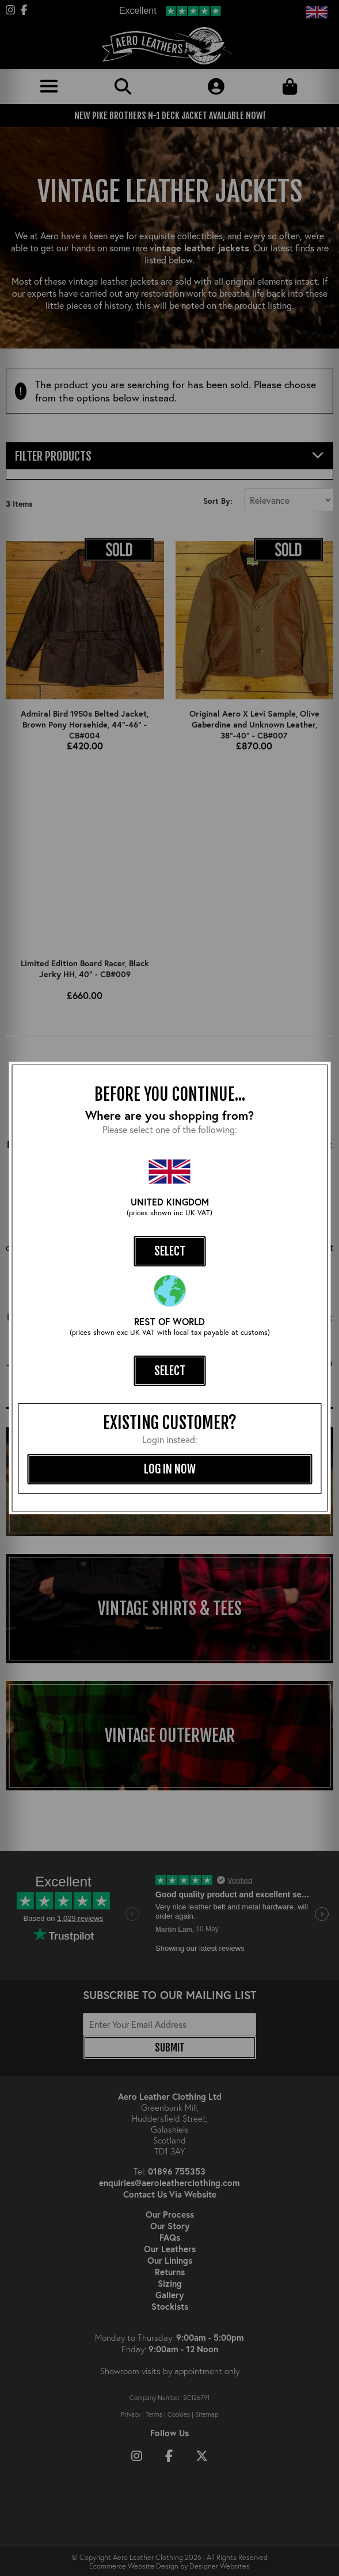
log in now (170, 1468)
